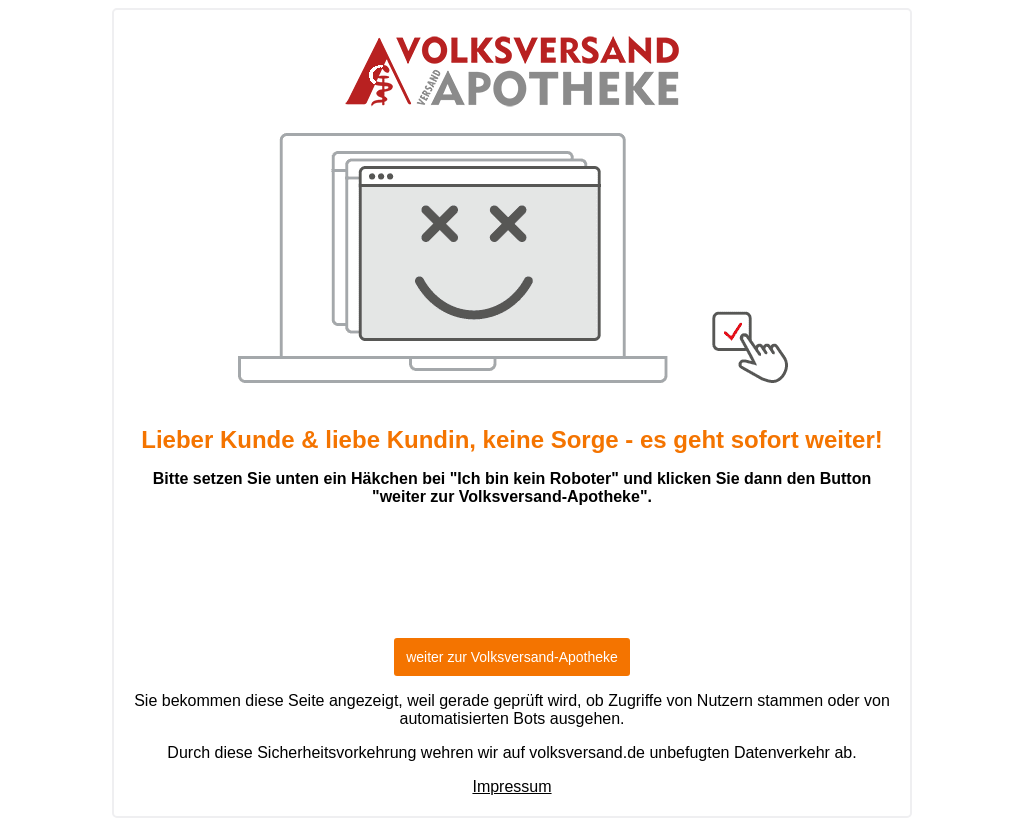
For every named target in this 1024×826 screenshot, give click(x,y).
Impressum (511, 786)
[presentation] (512, 581)
